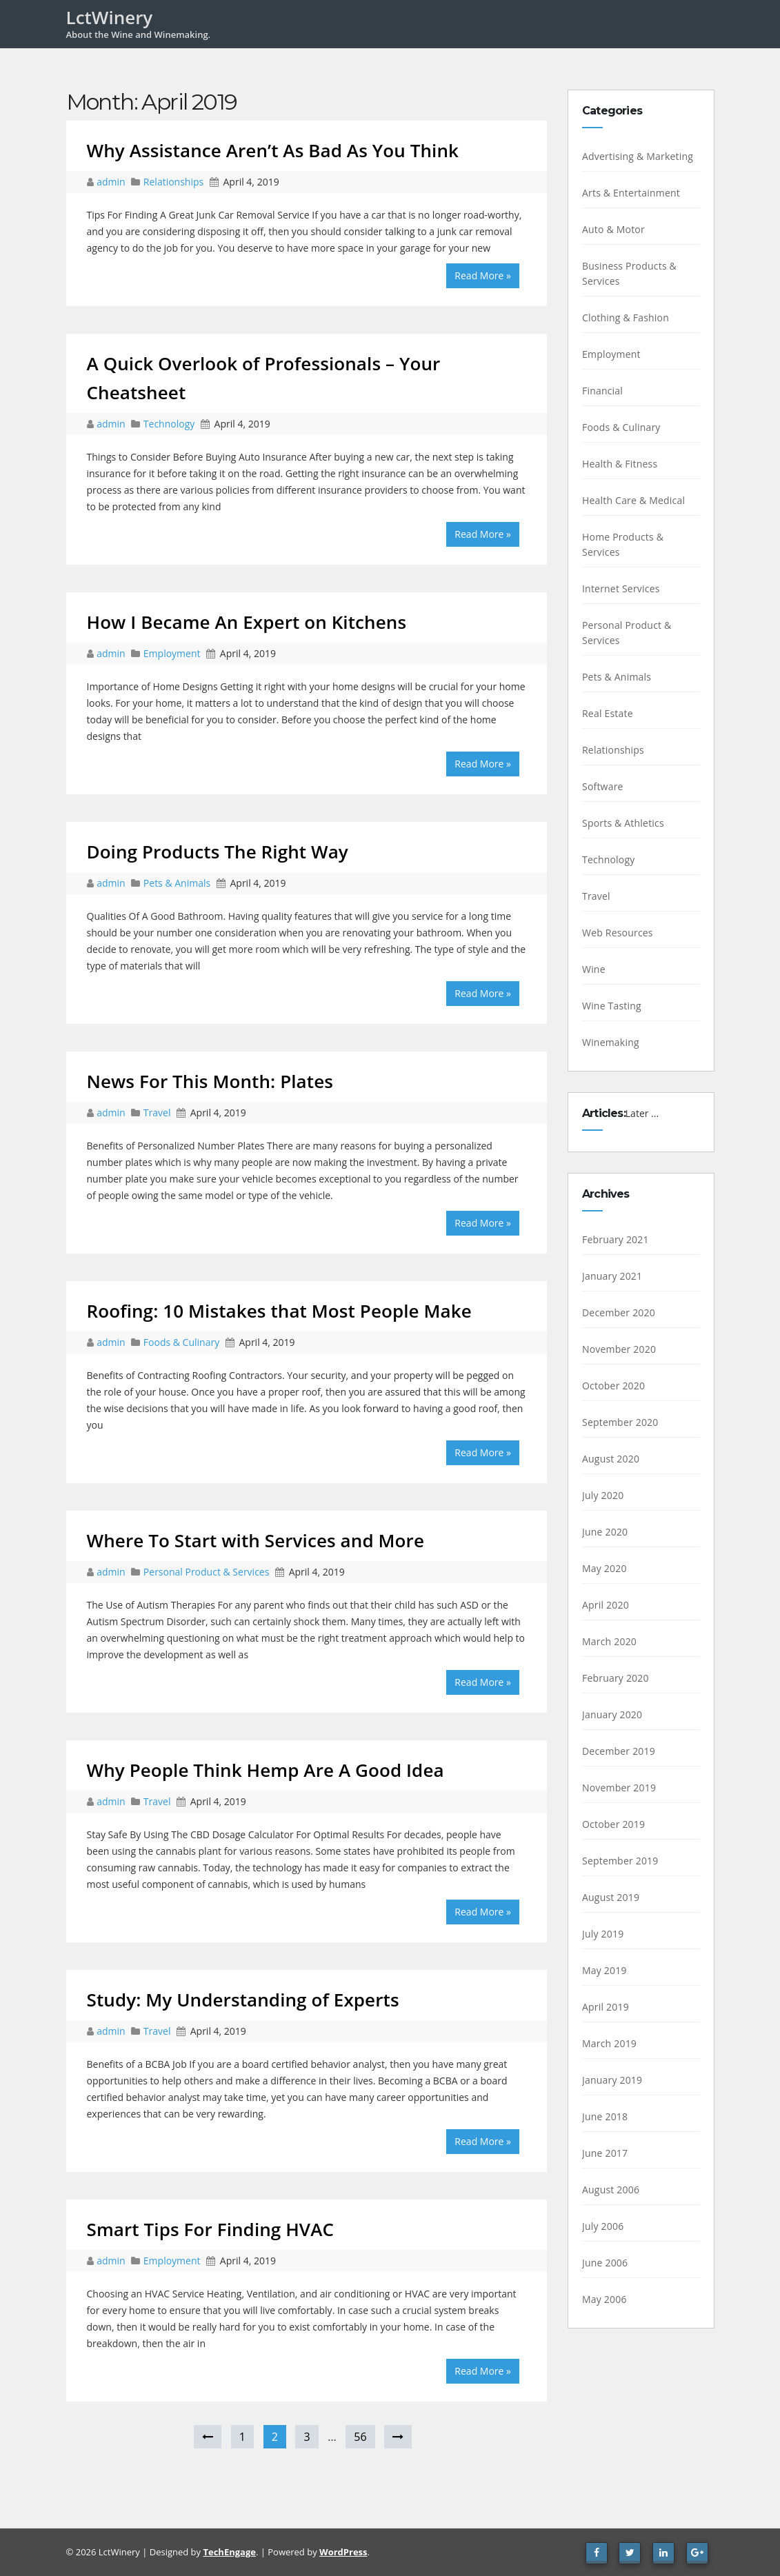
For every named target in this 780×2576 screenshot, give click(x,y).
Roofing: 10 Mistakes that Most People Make (279, 1310)
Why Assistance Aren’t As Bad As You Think (273, 150)
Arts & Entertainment (631, 192)
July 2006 (602, 2226)
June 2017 (605, 2153)
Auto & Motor (613, 229)
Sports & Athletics (623, 822)
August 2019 (610, 1897)
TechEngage (229, 2552)
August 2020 (610, 1458)
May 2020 (604, 1568)
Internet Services (621, 588)
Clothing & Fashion (625, 317)
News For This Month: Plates (210, 1081)
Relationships (173, 181)
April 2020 (605, 1604)
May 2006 (604, 2299)
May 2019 (604, 1970)
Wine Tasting (611, 1005)
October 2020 (613, 1385)
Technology (168, 423)
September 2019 (620, 1860)
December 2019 (618, 1751)
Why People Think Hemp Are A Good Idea (265, 1770)
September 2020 (620, 1422)
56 (360, 2436)
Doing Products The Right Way (217, 851)
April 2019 (605, 2006)
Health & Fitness (619, 463)
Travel (157, 1112)
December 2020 (618, 1312)
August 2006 (610, 2189)
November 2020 (619, 1349)
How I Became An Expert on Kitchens (247, 622)
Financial (602, 390)
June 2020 (605, 1531)
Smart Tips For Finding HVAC (210, 2229)
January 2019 (612, 2079)
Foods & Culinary (181, 1342)
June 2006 (605, 2262)
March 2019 (609, 2043)
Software (602, 786)
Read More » (482, 275)
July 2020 (602, 1495)
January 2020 (612, 1714)
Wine (594, 969)
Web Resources (617, 932)
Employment (172, 653)
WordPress (343, 2552)
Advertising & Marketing (637, 156)
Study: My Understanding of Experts (243, 1999)
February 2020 (615, 1677)
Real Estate (607, 713)
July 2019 (602, 1933)
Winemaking (610, 1042)
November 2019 (619, 1787)
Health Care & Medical (633, 500)
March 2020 (609, 1641)
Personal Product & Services (206, 1571)
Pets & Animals (176, 882)
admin (112, 181)
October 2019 (613, 1824)
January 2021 (612, 1275)
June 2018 (605, 2116)
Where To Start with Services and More (255, 1540)
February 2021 (615, 1239)
